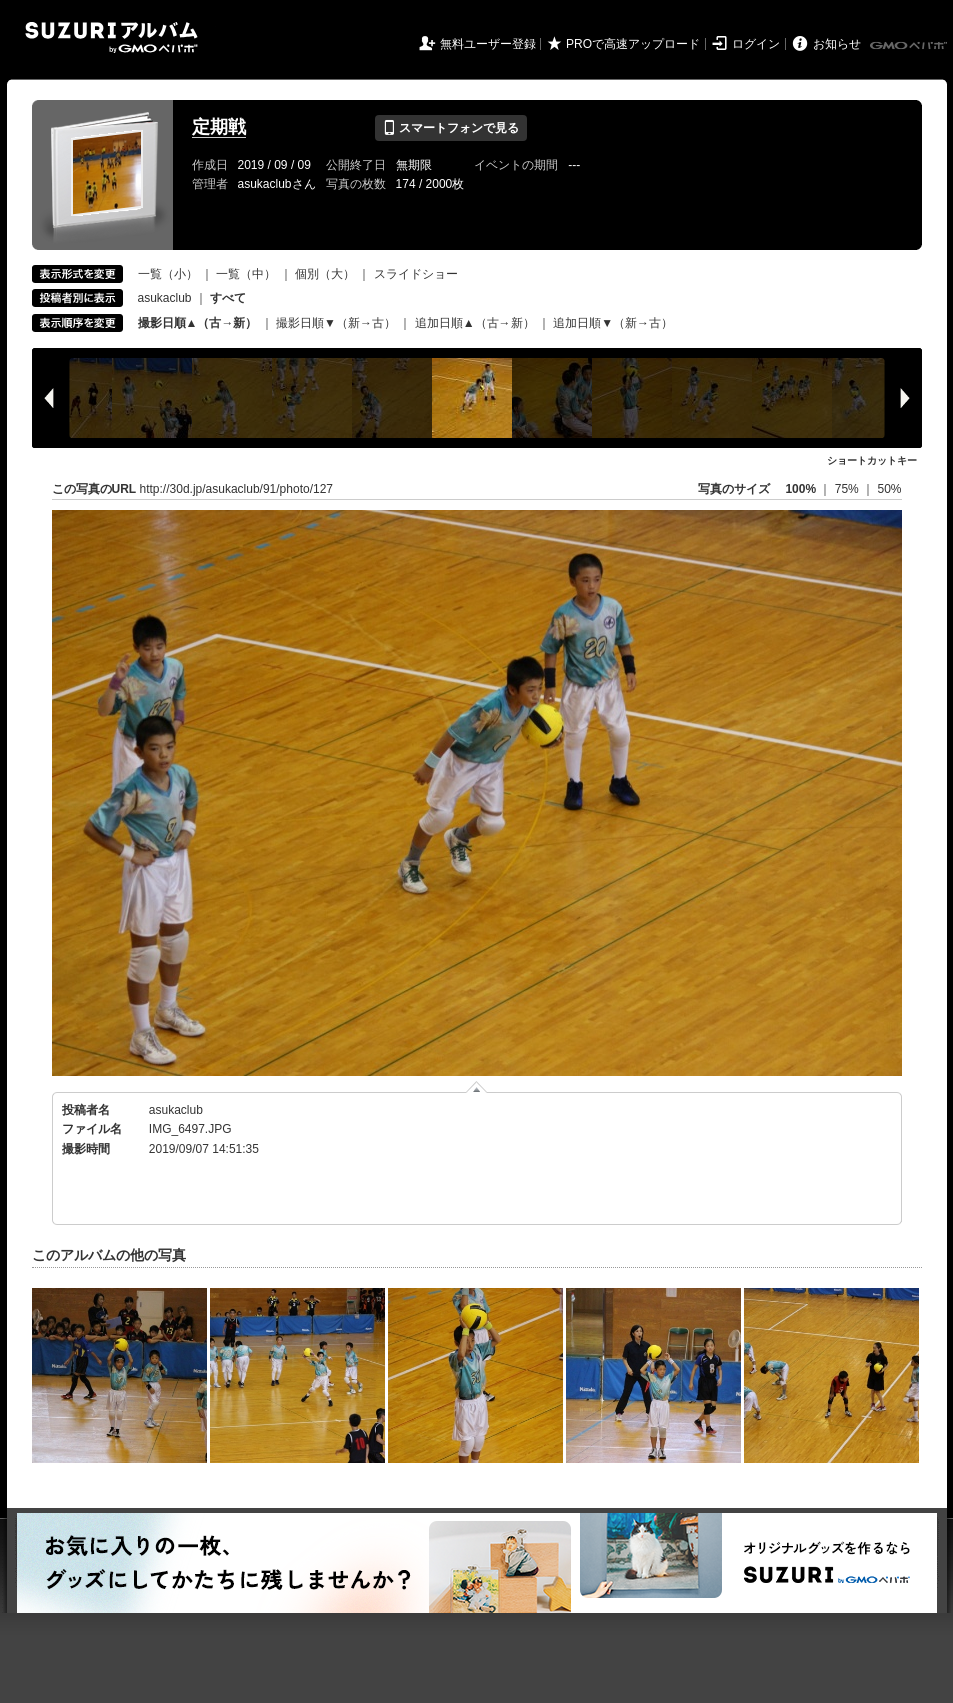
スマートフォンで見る (450, 128)
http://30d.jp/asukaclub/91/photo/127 (236, 489)
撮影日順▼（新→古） (336, 323)
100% (800, 489)
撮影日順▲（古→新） (198, 323)
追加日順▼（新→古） (613, 323)
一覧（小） (168, 274)
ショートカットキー (872, 460)
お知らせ (837, 44)
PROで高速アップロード (633, 44)
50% (889, 489)
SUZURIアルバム (111, 37)
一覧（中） (246, 274)
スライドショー (416, 274)
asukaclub (165, 298)
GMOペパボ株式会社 (910, 46)
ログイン (756, 44)
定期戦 (219, 127)
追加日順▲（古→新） (475, 323)
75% (848, 489)
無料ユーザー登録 (488, 44)
